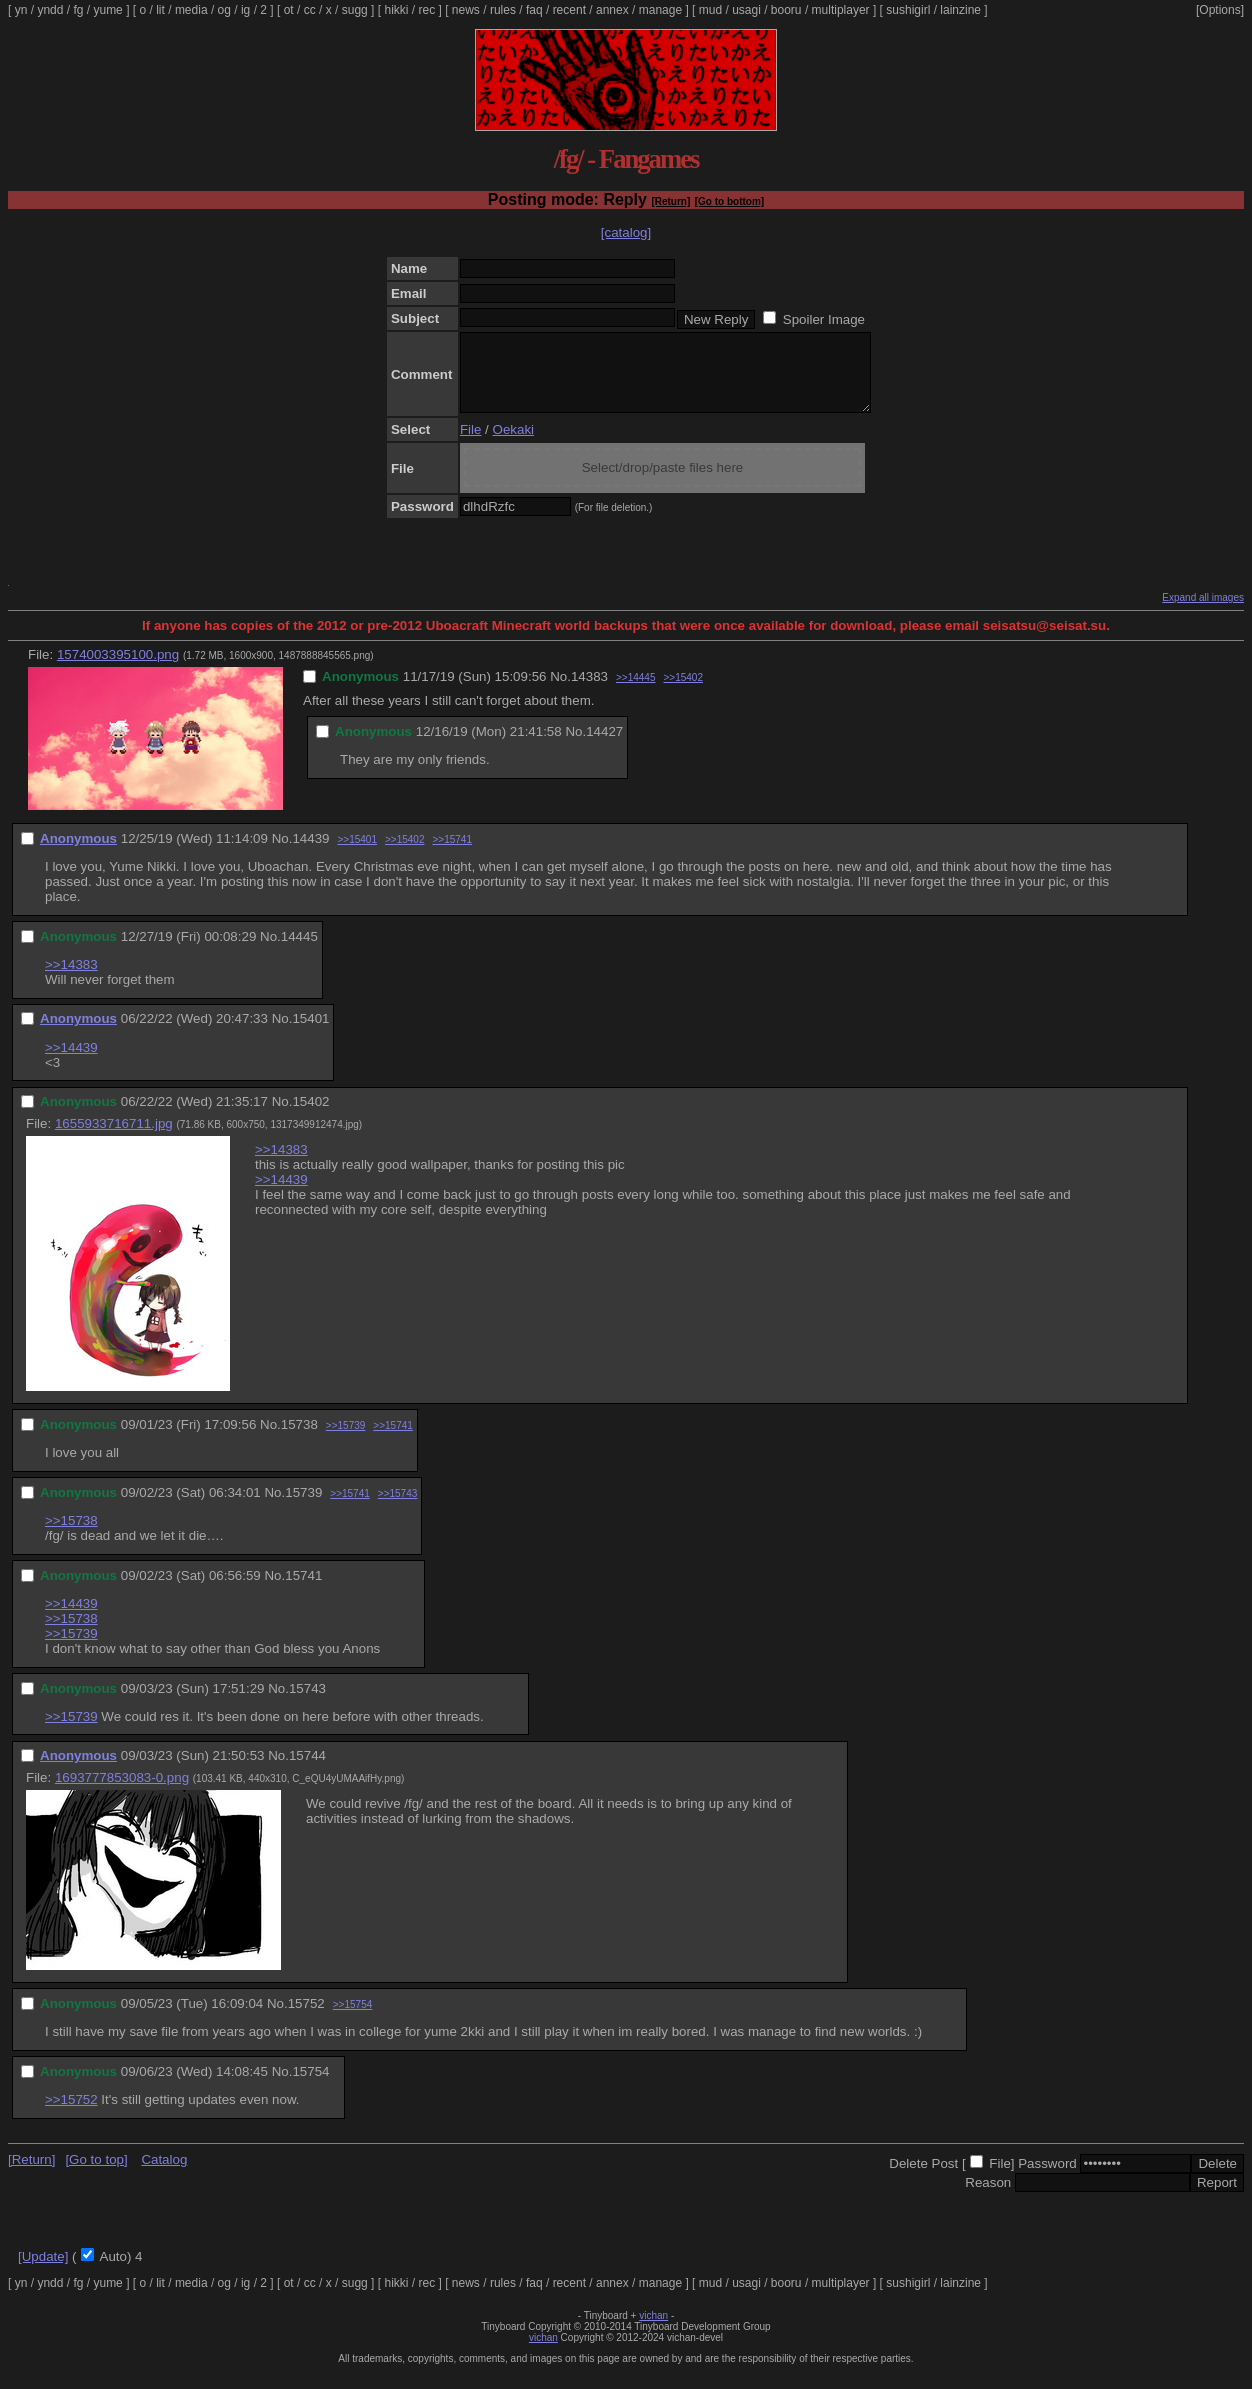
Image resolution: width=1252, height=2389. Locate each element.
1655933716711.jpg (114, 1138)
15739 (303, 1507)
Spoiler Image (824, 319)
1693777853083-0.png (122, 1792)
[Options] (1220, 10)
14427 (604, 746)
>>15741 (452, 854)
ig (245, 10)
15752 (306, 2018)
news (466, 10)
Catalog (164, 2174)
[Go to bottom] (729, 201)
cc (310, 10)
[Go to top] (96, 2174)
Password (1047, 2178)
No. (560, 691)
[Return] (670, 201)
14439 (310, 853)
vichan (653, 2330)
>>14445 (636, 692)
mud (710, 10)
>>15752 (71, 2114)
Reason (988, 2197)
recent (569, 10)
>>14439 (71, 1062)
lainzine (960, 10)
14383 (589, 691)
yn (21, 10)
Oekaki (513, 444)
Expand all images (1203, 612)
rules (503, 10)
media (191, 10)
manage (660, 10)
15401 (310, 1033)
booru (786, 10)
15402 (310, 1116)
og (224, 10)
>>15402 (684, 692)
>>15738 (71, 1535)
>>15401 (357, 854)
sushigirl (908, 10)
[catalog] (626, 232)
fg (78, 10)
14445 (299, 951)
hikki (396, 10)
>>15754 (353, 2019)
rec (427, 10)
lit (160, 10)
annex (612, 10)
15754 (310, 2086)
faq (534, 10)
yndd (50, 10)
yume (107, 10)
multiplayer (841, 10)
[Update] (43, 2271)
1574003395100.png (118, 669)
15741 (303, 1590)
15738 (299, 1439)
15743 (307, 1703)
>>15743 (398, 1508)
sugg (355, 10)
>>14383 (71, 979)
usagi (746, 10)
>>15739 (346, 1440)
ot (289, 10)
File (470, 444)
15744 (307, 1770)
